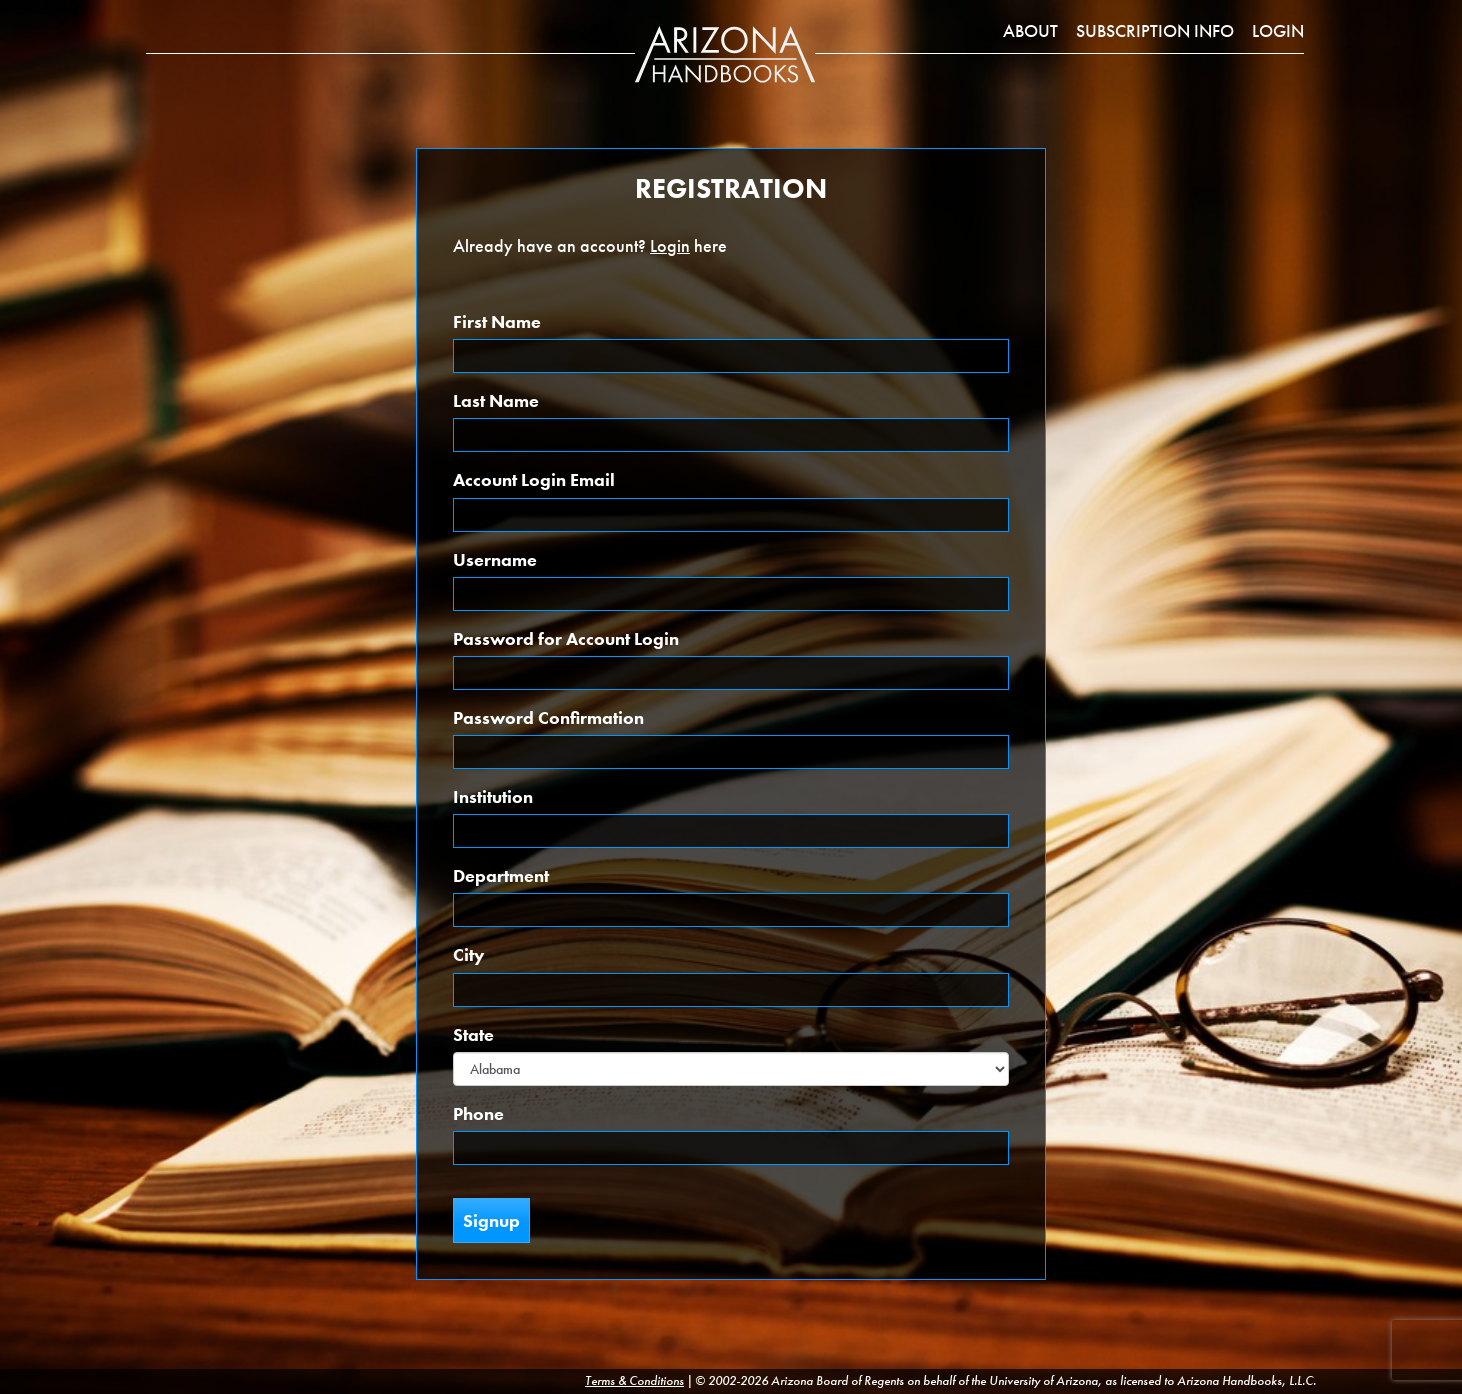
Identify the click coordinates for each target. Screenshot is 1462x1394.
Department (501, 875)
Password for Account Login (566, 638)
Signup (491, 1220)
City (469, 954)
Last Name (496, 400)
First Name (497, 321)
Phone (478, 1113)
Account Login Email (534, 479)
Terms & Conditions (634, 1381)
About (1030, 30)
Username (495, 559)
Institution (493, 796)
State (473, 1034)
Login (1278, 30)
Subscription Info (1155, 30)
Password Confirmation (548, 717)
